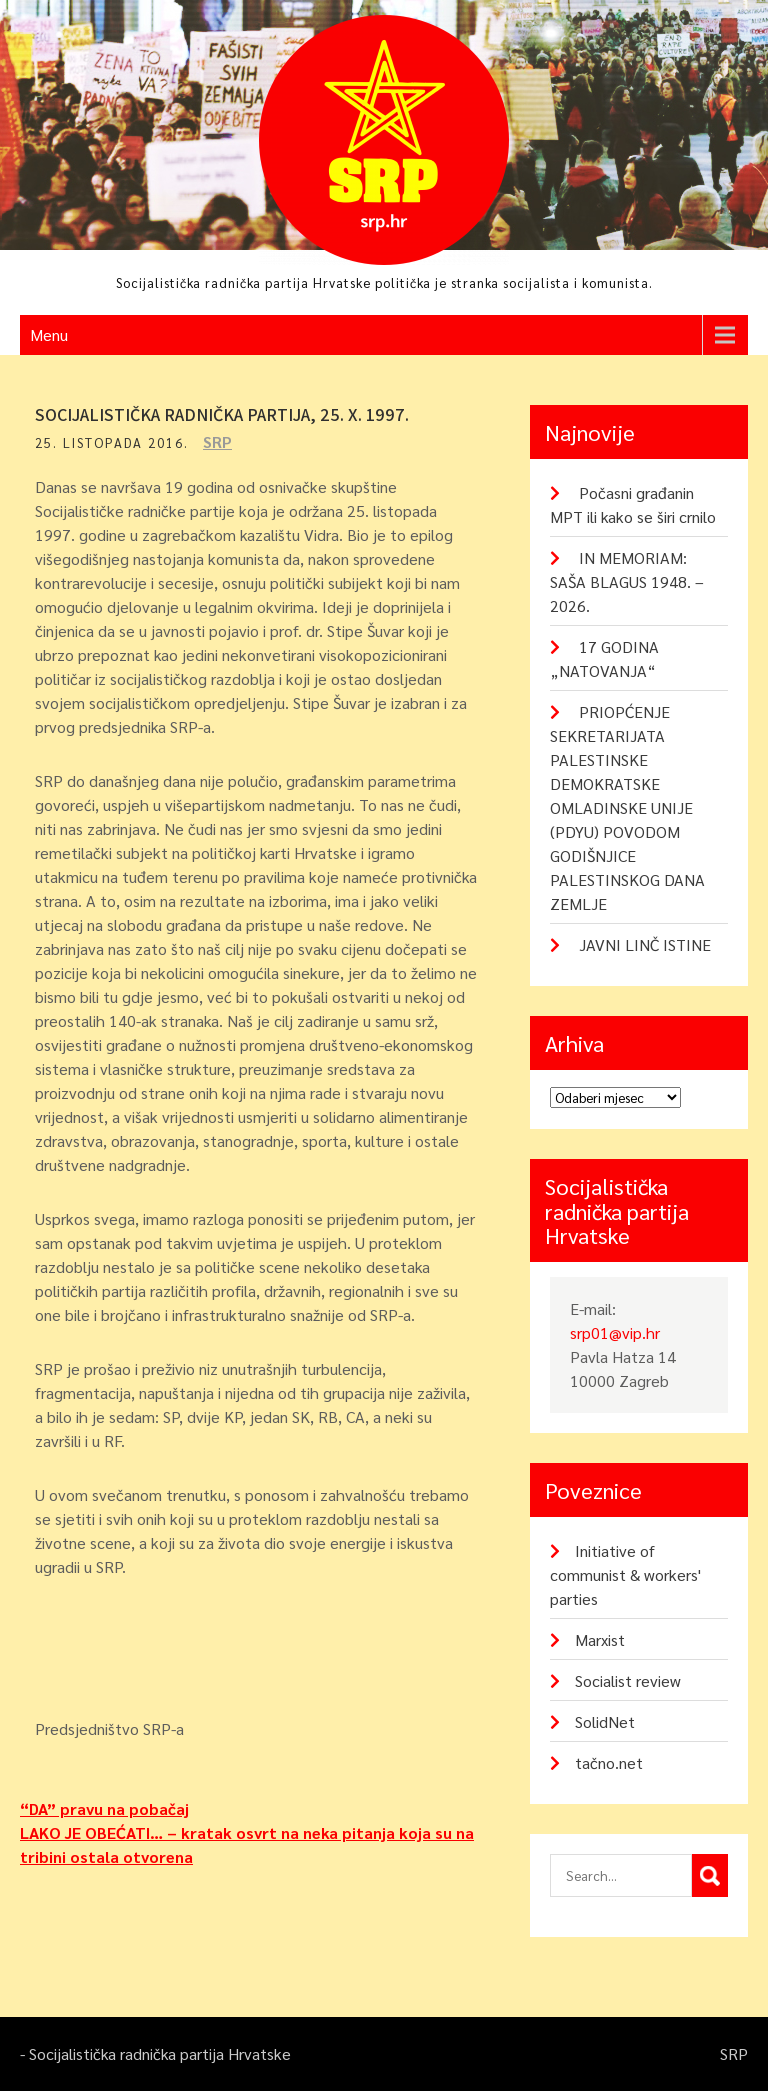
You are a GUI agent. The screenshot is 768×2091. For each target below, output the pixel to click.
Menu (49, 334)
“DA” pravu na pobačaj (104, 1808)
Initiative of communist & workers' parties (625, 1574)
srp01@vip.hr (615, 1332)
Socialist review (628, 1680)
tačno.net (609, 1762)
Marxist (600, 1639)
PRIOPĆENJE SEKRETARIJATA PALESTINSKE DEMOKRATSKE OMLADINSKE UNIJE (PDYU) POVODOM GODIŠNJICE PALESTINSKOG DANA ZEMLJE (627, 807)
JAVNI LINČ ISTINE (645, 944)
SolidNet (605, 1721)
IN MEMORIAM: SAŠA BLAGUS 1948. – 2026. (627, 581)
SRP (217, 441)
